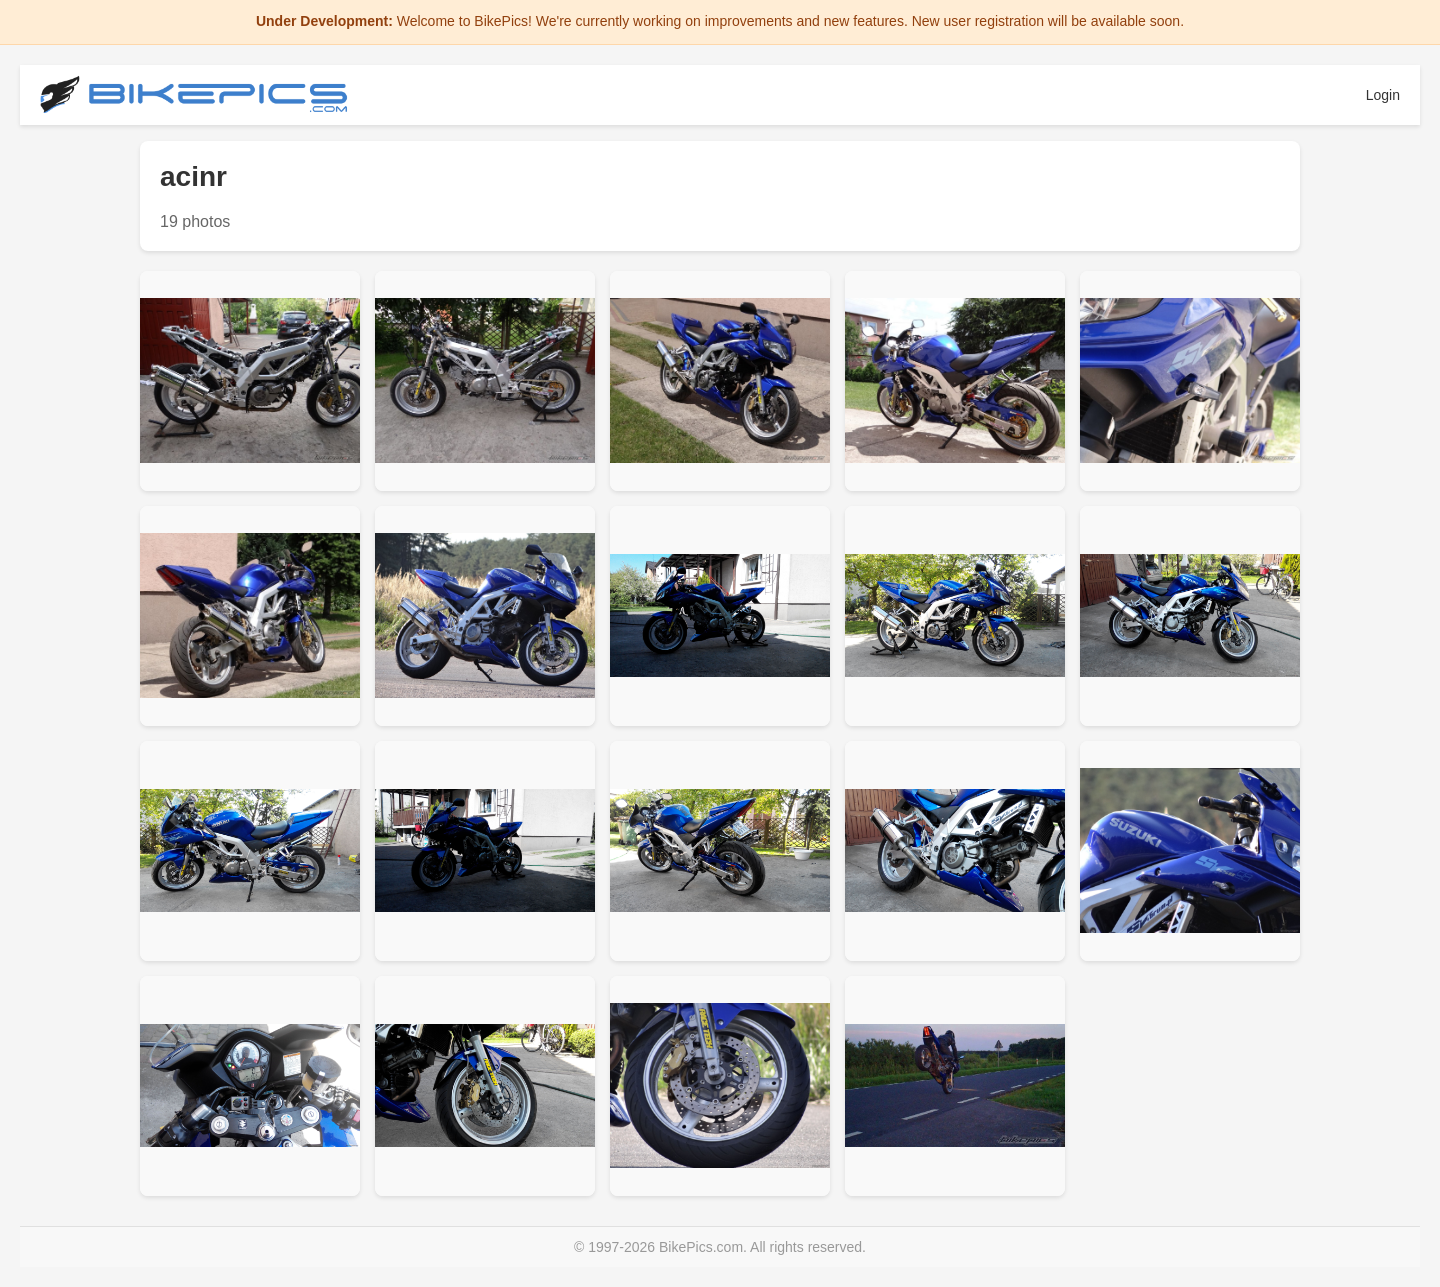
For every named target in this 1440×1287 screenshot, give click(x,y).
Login (1383, 95)
